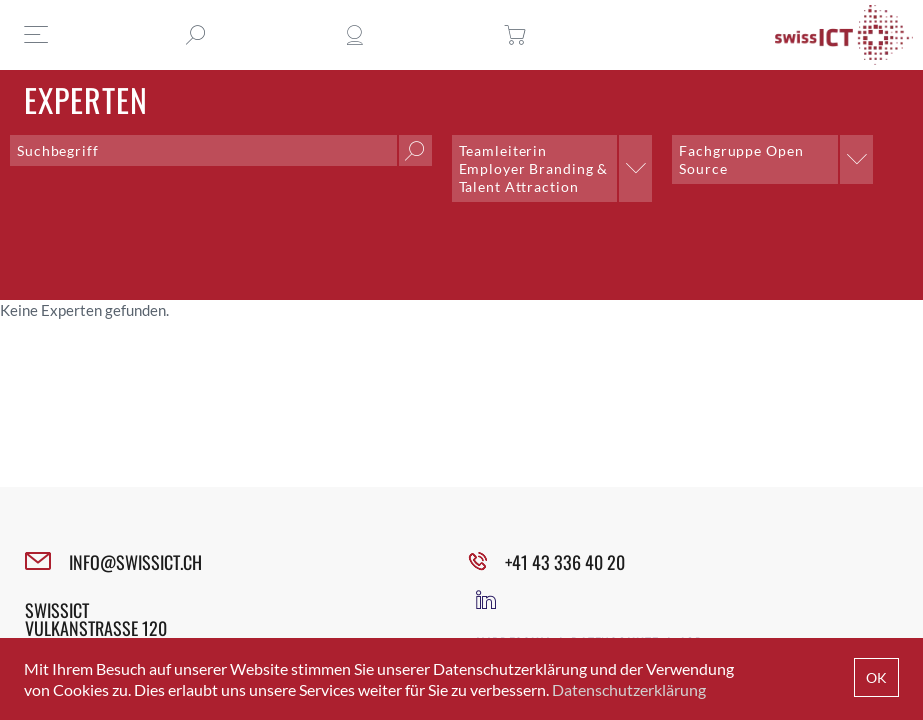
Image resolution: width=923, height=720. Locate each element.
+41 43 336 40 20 (565, 562)
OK (876, 677)
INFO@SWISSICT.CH (135, 562)
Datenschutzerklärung (629, 689)
